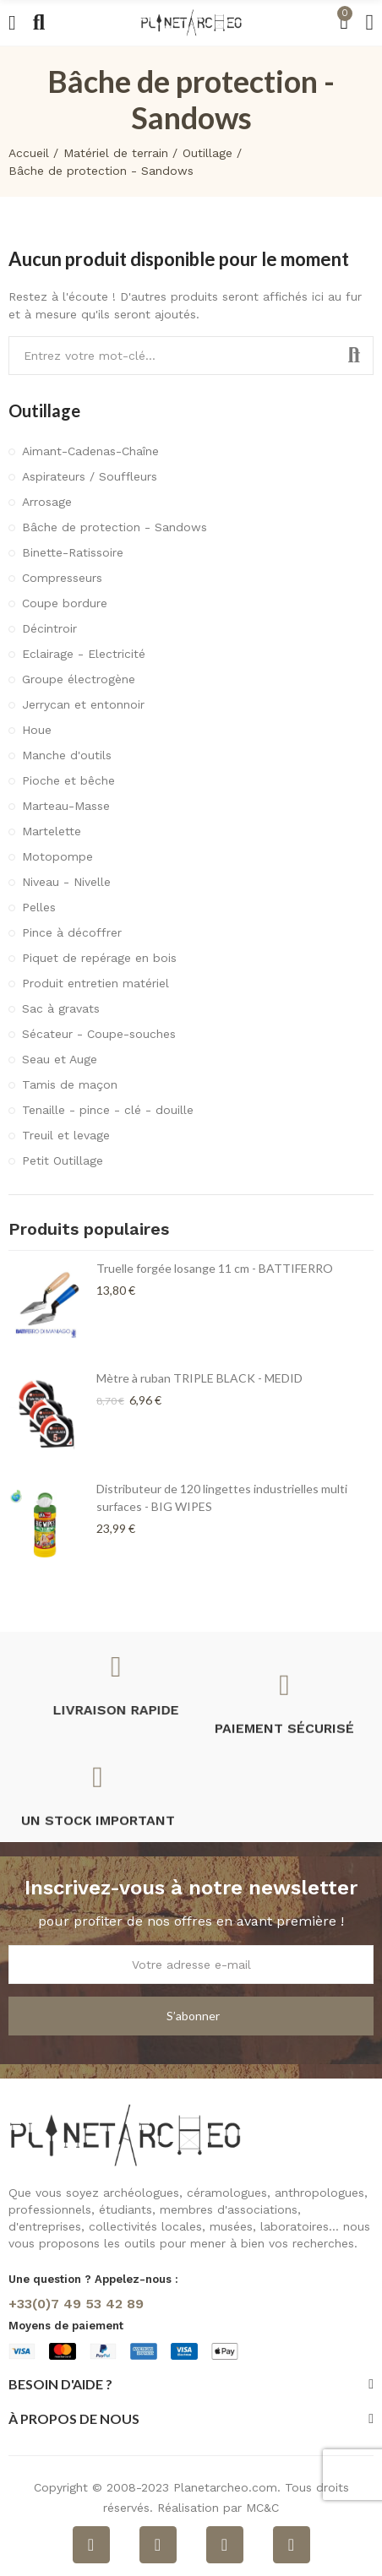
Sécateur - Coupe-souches (99, 1034)
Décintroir (49, 628)
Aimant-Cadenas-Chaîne (90, 451)
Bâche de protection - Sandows (114, 527)
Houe (37, 729)
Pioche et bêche (68, 780)
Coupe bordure (64, 603)
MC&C (262, 2507)
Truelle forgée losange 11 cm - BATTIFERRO (214, 1268)
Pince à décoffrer (72, 932)
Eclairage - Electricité (83, 653)
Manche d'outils (67, 755)
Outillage (44, 410)
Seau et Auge (59, 1059)
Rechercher (354, 355)
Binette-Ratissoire (72, 552)
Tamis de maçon (69, 1084)
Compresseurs (62, 577)
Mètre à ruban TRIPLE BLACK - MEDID (199, 1378)
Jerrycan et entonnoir (83, 704)
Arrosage (47, 501)
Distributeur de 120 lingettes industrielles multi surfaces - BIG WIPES (221, 1497)
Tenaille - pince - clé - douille (108, 1110)
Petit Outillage (62, 1160)
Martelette (51, 831)
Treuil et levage (66, 1135)
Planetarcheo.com (225, 2487)
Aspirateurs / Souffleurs (89, 476)
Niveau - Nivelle (66, 882)
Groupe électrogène (78, 679)
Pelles (39, 907)
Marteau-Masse (66, 805)
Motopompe (57, 856)
